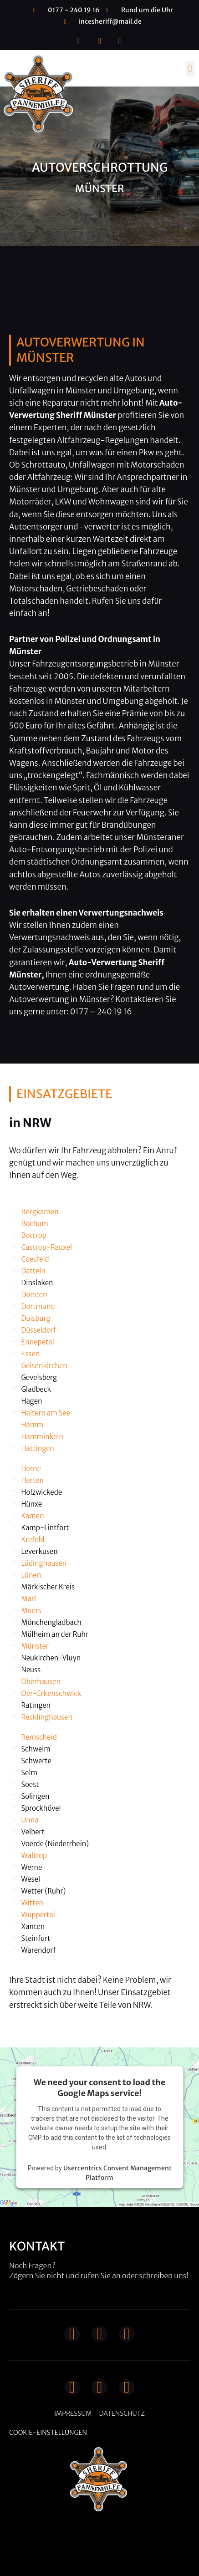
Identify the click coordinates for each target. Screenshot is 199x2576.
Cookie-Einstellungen (48, 2432)
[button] (190, 68)
